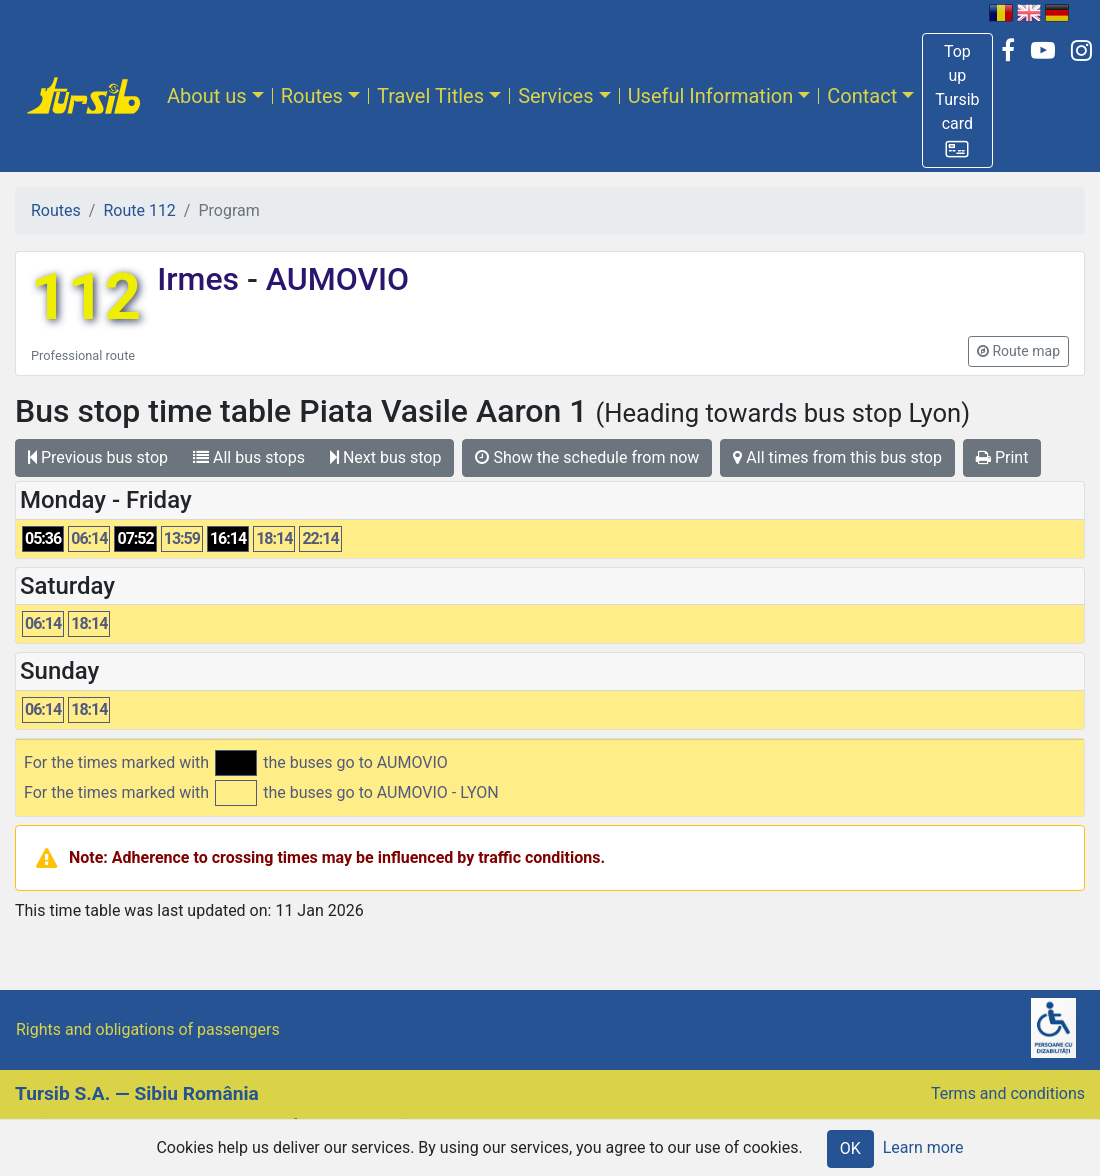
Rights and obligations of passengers (148, 1029)
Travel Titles (430, 96)
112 (86, 297)
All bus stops (249, 457)
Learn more (923, 1147)
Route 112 (139, 210)
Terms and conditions (1008, 1093)
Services (555, 96)
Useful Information (711, 96)
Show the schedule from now (587, 457)
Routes (312, 96)
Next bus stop (386, 457)
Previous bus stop (98, 457)
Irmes (202, 279)
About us (207, 96)
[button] (957, 100)
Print (1002, 457)
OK (850, 1148)
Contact (862, 96)
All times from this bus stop (837, 457)
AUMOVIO (333, 279)
